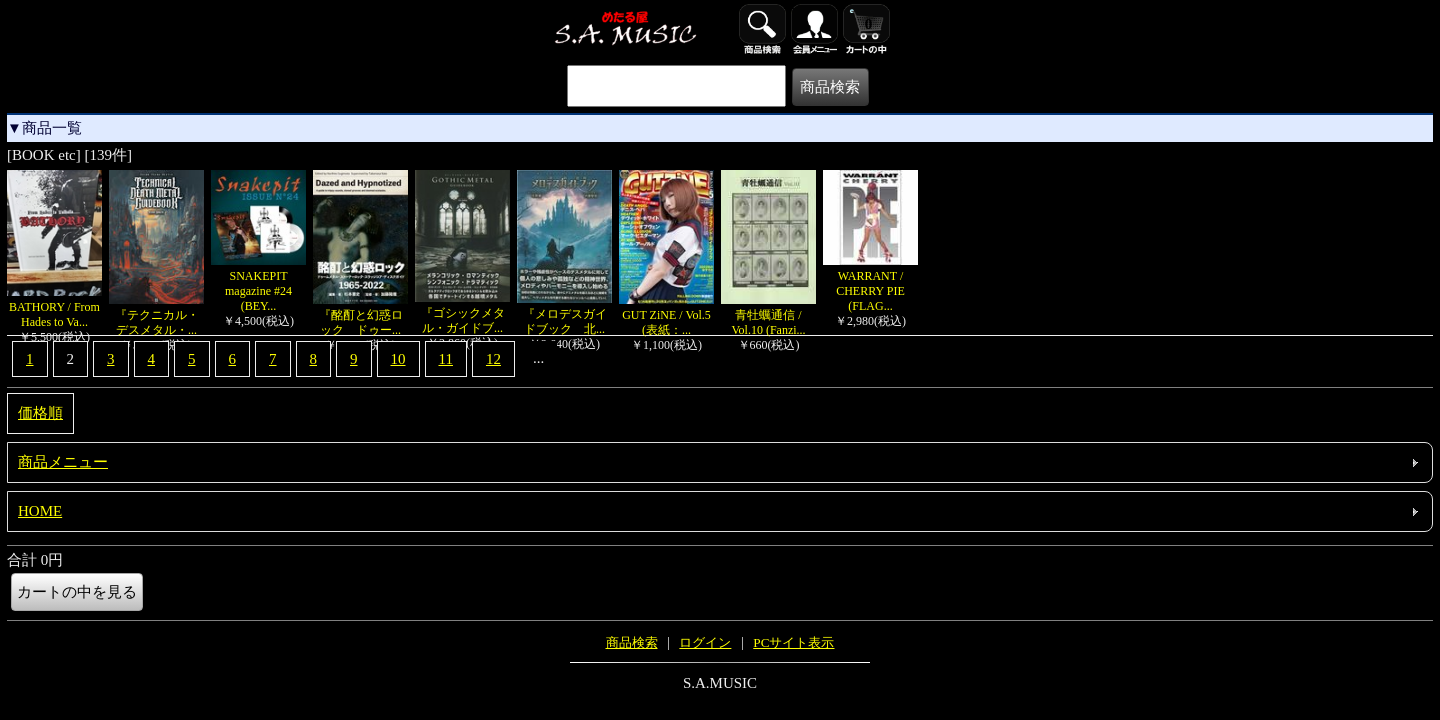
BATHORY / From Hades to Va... (54, 307)
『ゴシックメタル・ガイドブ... (462, 313)
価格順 (40, 413)
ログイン (705, 642)
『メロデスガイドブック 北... (564, 314)
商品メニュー (63, 462)
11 (446, 359)
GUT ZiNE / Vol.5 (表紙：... (671, 315)
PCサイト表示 (793, 642)
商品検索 (632, 642)
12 (493, 359)
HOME (40, 511)
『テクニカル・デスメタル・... (156, 315)
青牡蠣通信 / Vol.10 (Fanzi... (768, 315)
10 (398, 359)
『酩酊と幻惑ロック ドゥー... (360, 315)
